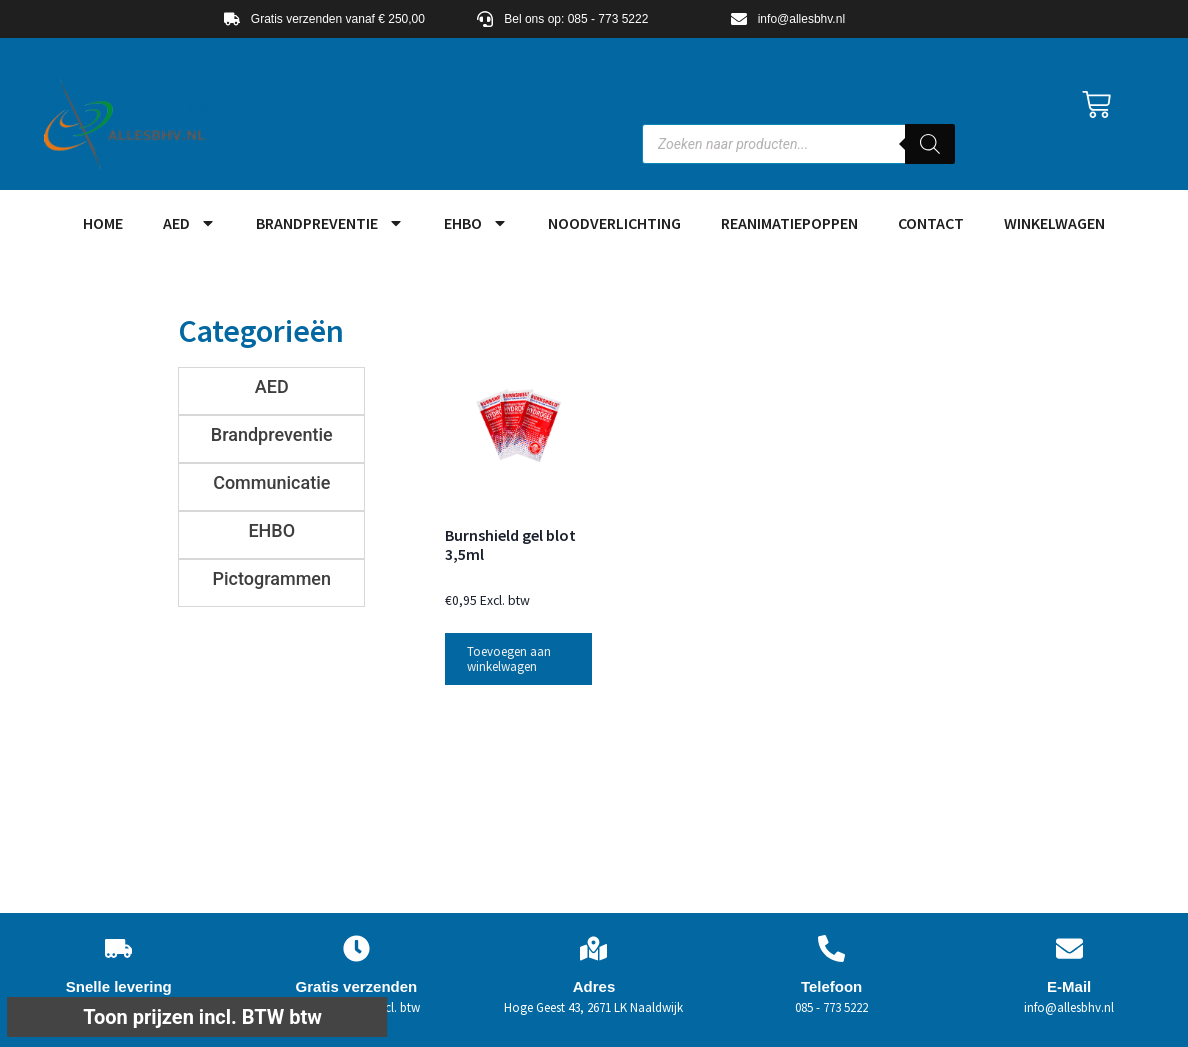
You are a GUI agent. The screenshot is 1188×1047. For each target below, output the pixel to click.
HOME (103, 223)
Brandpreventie (330, 223)
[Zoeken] (930, 144)
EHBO (476, 223)
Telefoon (831, 986)
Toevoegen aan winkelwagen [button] (509, 659)
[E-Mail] (1069, 948)
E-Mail (1069, 986)
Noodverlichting (614, 223)
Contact (931, 223)
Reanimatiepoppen (789, 223)
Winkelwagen (1054, 223)
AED (189, 223)
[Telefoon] (831, 948)
